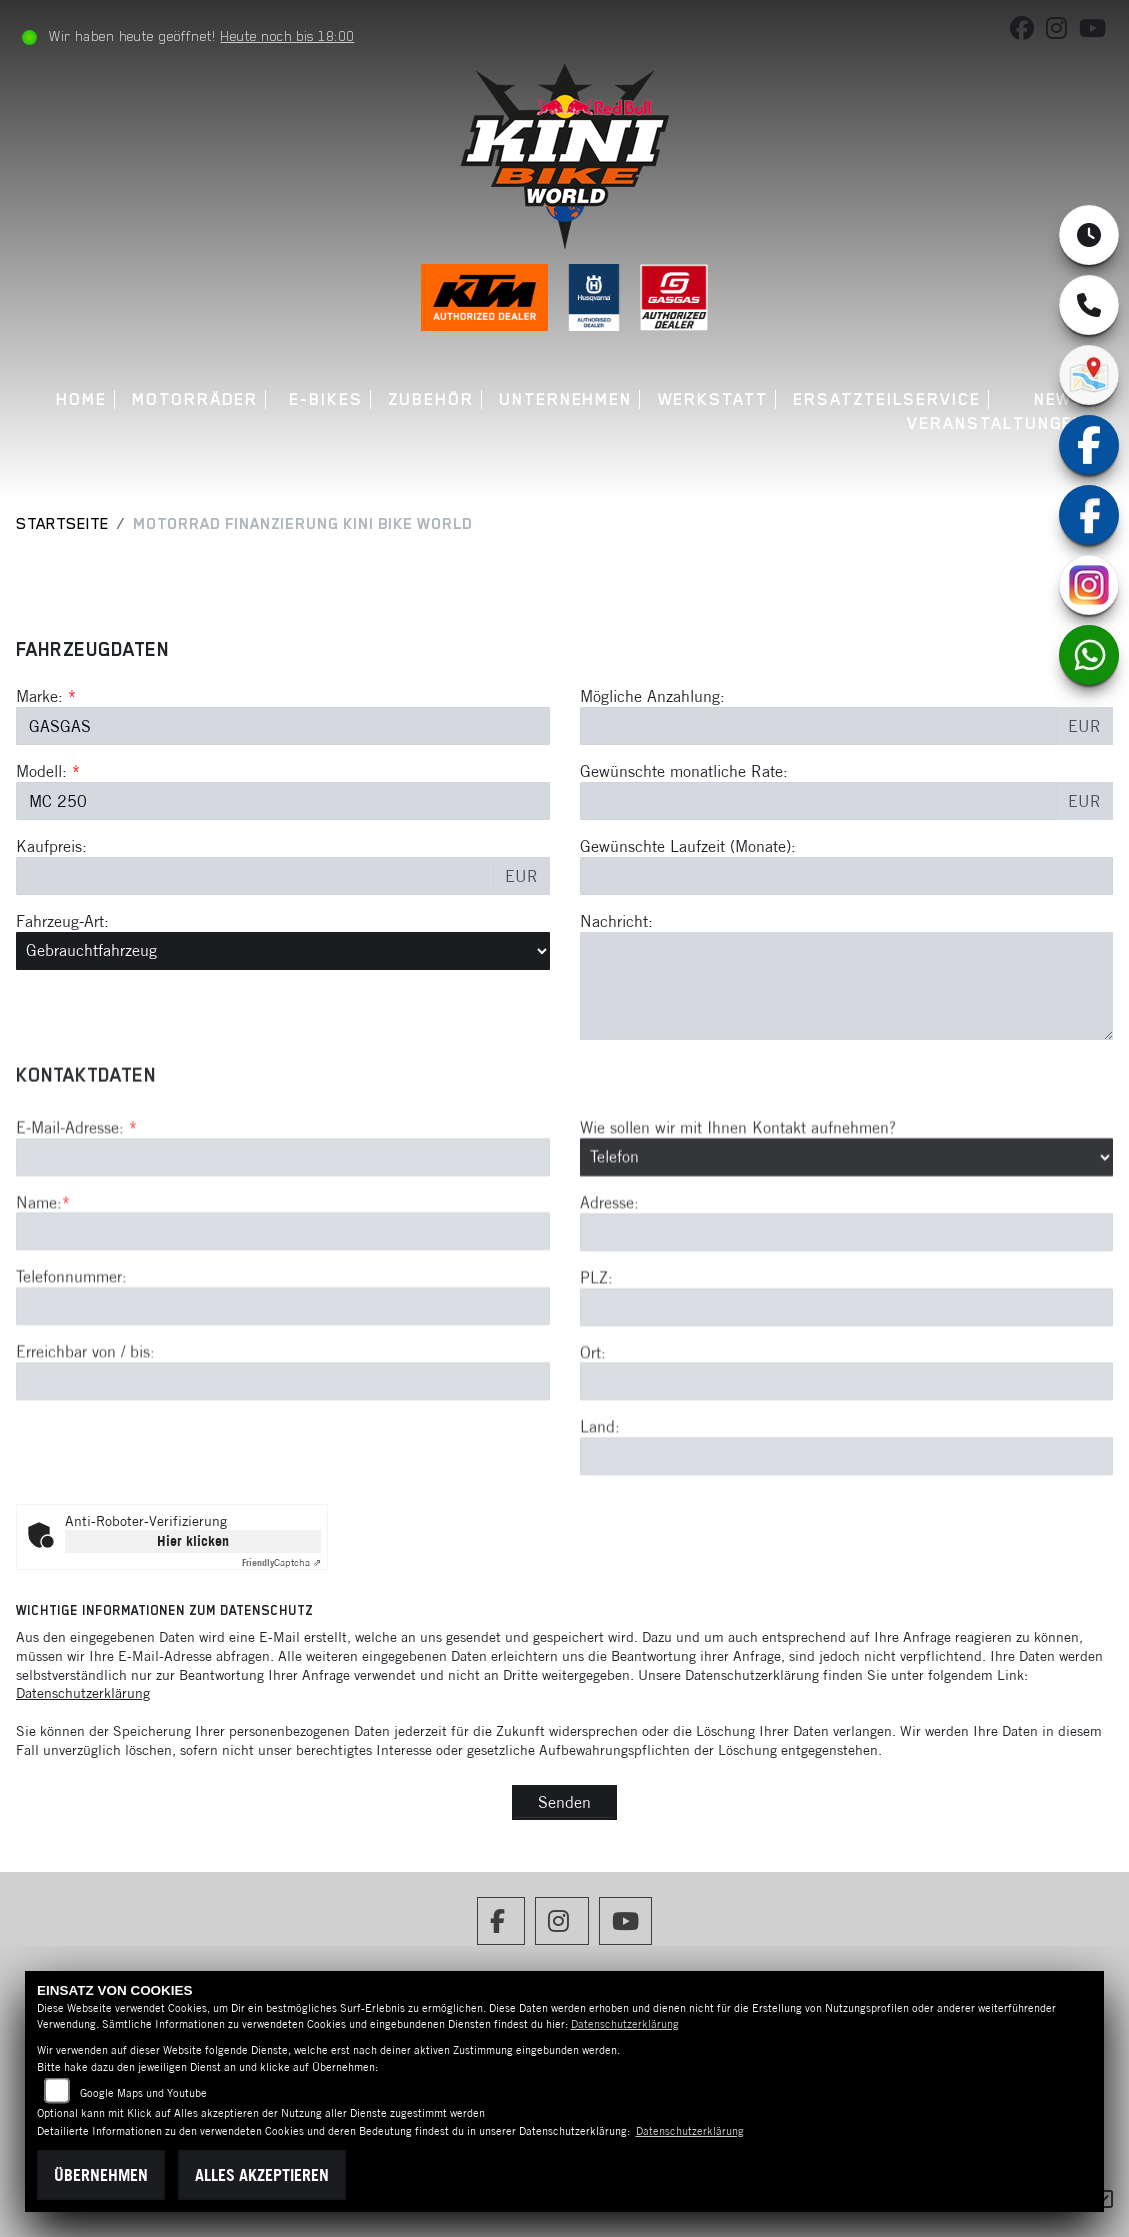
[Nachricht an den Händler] (847, 986)
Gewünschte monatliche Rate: (684, 771)
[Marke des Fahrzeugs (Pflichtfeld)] (283, 726)
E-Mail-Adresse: (76, 1201)
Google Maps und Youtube (143, 2093)
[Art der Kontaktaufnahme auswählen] (847, 1230)
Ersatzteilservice (887, 399)
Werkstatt (713, 399)
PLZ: (596, 1351)
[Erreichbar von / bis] (283, 1455)
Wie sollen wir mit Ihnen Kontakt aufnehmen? (738, 1201)
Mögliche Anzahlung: (652, 696)
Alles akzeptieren (262, 2175)
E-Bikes (325, 399)
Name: (39, 1275)
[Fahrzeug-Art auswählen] (283, 951)
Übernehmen (101, 2175)
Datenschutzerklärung (83, 1693)
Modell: (41, 771)
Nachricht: (616, 921)
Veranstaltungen (996, 423)
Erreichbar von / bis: (85, 1425)
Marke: (39, 696)
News (1060, 399)
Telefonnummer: (71, 1350)
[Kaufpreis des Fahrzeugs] (255, 876)
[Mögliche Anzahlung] (819, 726)
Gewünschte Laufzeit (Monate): (688, 846)
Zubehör (430, 399)
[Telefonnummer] (283, 1380)
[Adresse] (847, 1306)
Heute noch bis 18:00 (287, 36)
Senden (564, 1802)
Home (81, 399)
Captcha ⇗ (281, 1562)
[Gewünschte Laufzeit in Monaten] (847, 876)
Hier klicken (193, 1541)
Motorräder (195, 399)
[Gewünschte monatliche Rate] (819, 801)
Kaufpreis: (51, 846)
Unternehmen (565, 399)
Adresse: (609, 1276)
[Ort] (847, 1455)
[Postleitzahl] (847, 1380)
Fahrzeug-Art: (62, 921)
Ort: (593, 1425)
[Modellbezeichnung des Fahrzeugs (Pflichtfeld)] (283, 801)
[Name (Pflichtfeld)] (283, 1305)
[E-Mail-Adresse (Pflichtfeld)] (283, 1230)
